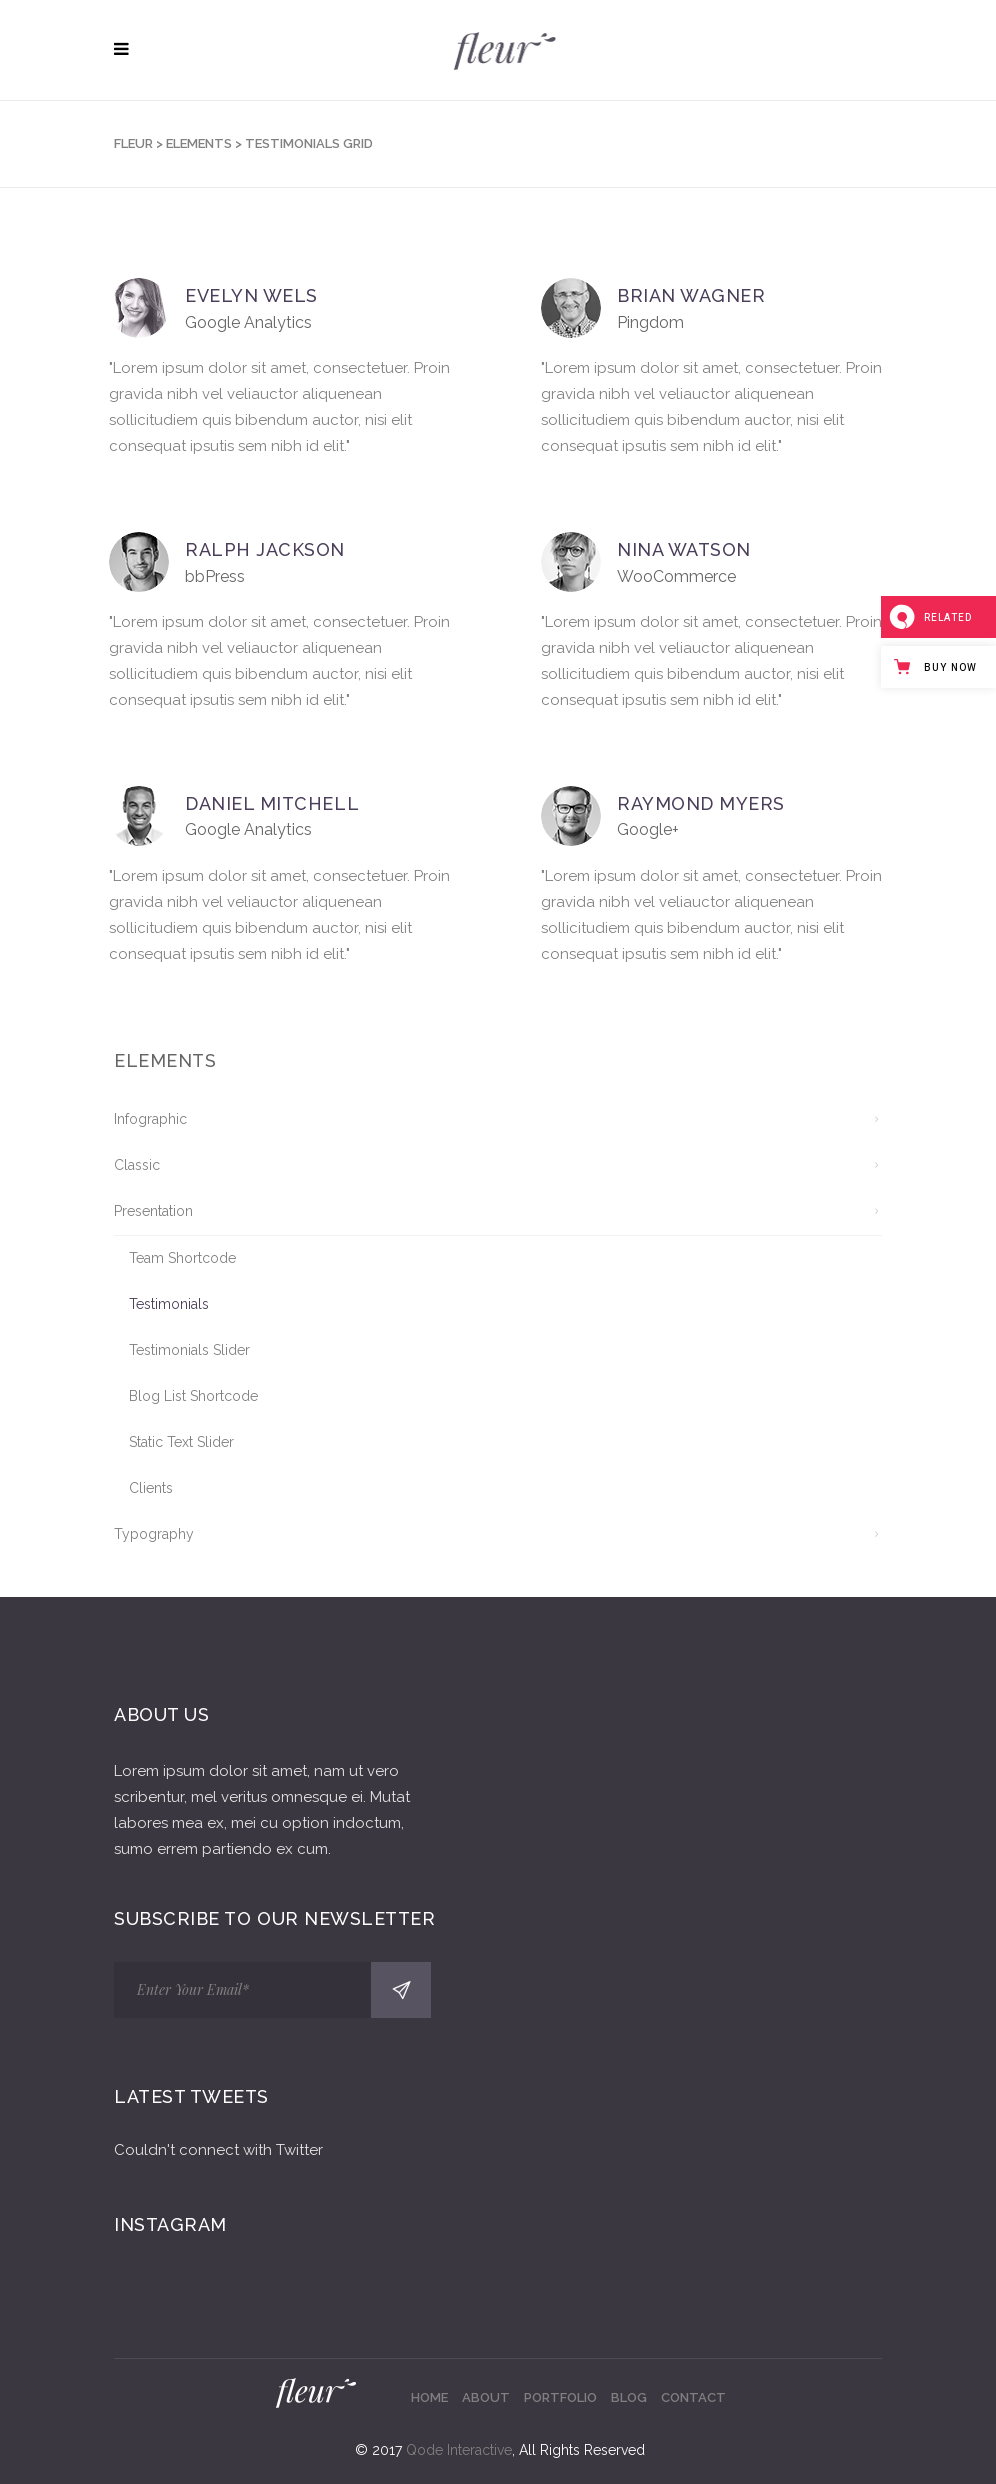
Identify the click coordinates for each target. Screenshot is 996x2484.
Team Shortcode (182, 1258)
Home (429, 2397)
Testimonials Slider (189, 1350)
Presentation (153, 1211)
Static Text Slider (181, 1442)
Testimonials (169, 1304)
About (486, 2397)
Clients (151, 1488)
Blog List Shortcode (193, 1396)
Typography (154, 1534)
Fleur (133, 143)
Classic (137, 1165)
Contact (693, 2397)
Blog (629, 2397)
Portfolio (560, 2397)
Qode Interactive (459, 2450)
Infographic (150, 1119)
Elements (199, 143)
